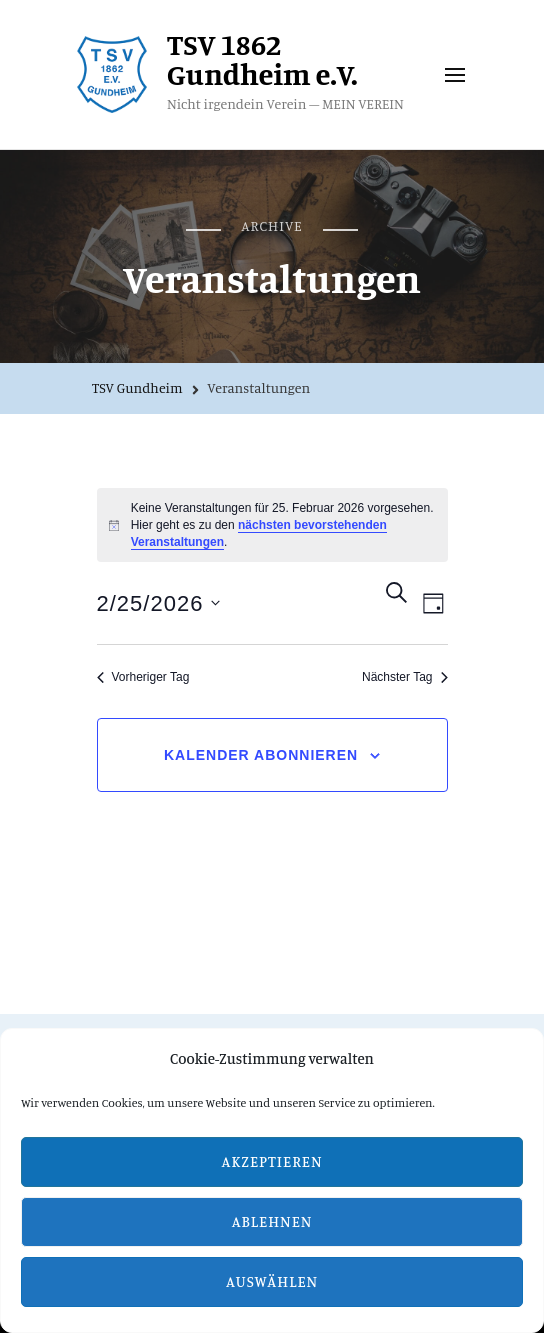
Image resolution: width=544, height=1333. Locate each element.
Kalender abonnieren (261, 755)
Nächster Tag (404, 677)
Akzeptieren (272, 1161)
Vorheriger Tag (143, 677)
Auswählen (272, 1281)
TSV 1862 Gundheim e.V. (262, 59)
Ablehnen (272, 1221)
